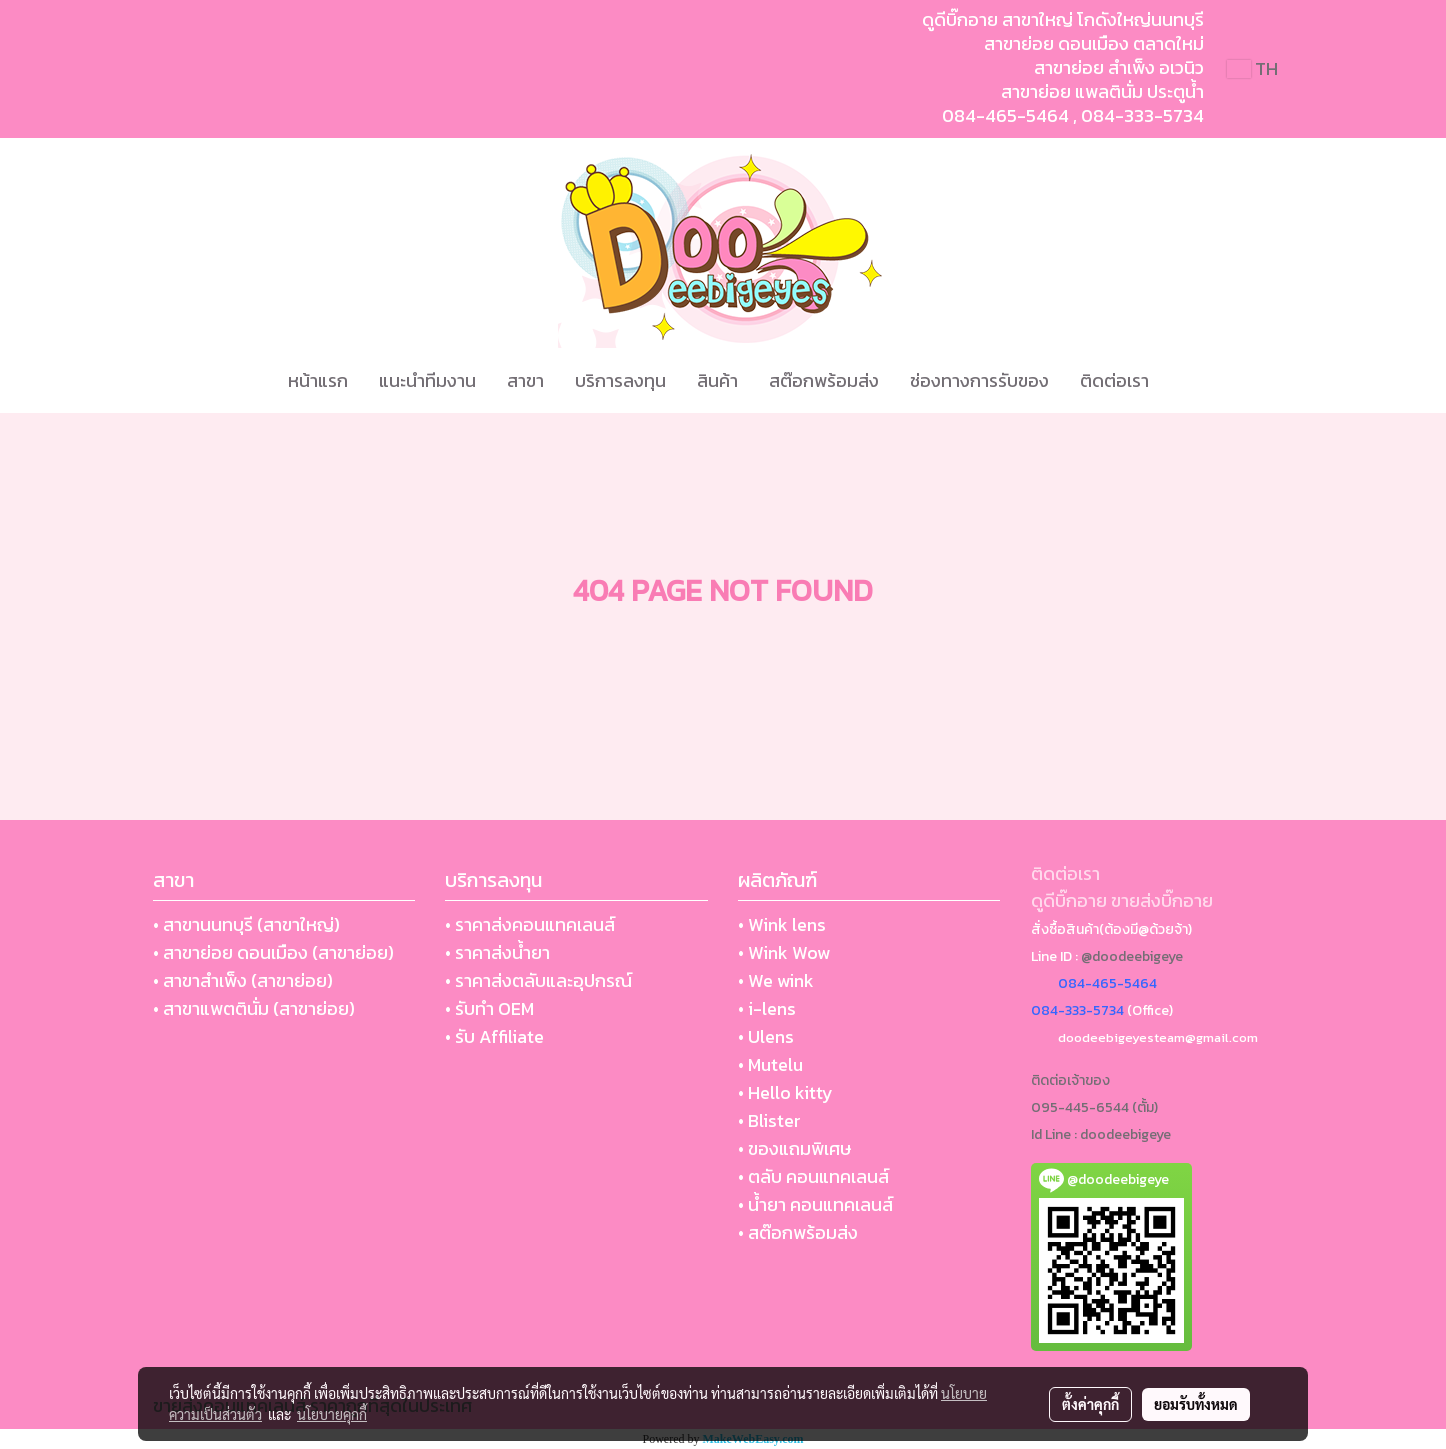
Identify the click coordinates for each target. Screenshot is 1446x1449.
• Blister (769, 1120)
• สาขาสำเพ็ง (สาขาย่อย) (243, 980)
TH (1252, 68)
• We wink (776, 980)
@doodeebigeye (1132, 956)
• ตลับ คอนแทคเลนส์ (813, 1176)
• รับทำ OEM (489, 1008)
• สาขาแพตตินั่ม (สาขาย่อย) (254, 1008)
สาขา (525, 380)
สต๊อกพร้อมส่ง (824, 380)
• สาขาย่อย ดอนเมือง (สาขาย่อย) (273, 952)
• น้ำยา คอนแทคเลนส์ (815, 1204)
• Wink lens (782, 924)
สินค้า (717, 380)
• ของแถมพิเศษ (794, 1148)
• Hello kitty (785, 1092)
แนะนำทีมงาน (427, 380)
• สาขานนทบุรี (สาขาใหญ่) (246, 924)
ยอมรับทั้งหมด (1196, 1404)
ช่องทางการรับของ (979, 380)
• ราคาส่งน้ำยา (497, 952)
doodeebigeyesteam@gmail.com (1158, 1037)
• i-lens (767, 1008)
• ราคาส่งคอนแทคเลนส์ (530, 924)
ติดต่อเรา (1114, 380)
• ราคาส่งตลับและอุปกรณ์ (538, 980)
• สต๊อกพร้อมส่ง (798, 1232)
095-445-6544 (1080, 1107)
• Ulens (766, 1036)
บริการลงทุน (620, 380)
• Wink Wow (784, 952)
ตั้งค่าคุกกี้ (1090, 1404)
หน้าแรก (318, 380)
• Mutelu (770, 1064)
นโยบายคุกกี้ (332, 1414)
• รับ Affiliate (494, 1036)
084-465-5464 (1005, 115)
